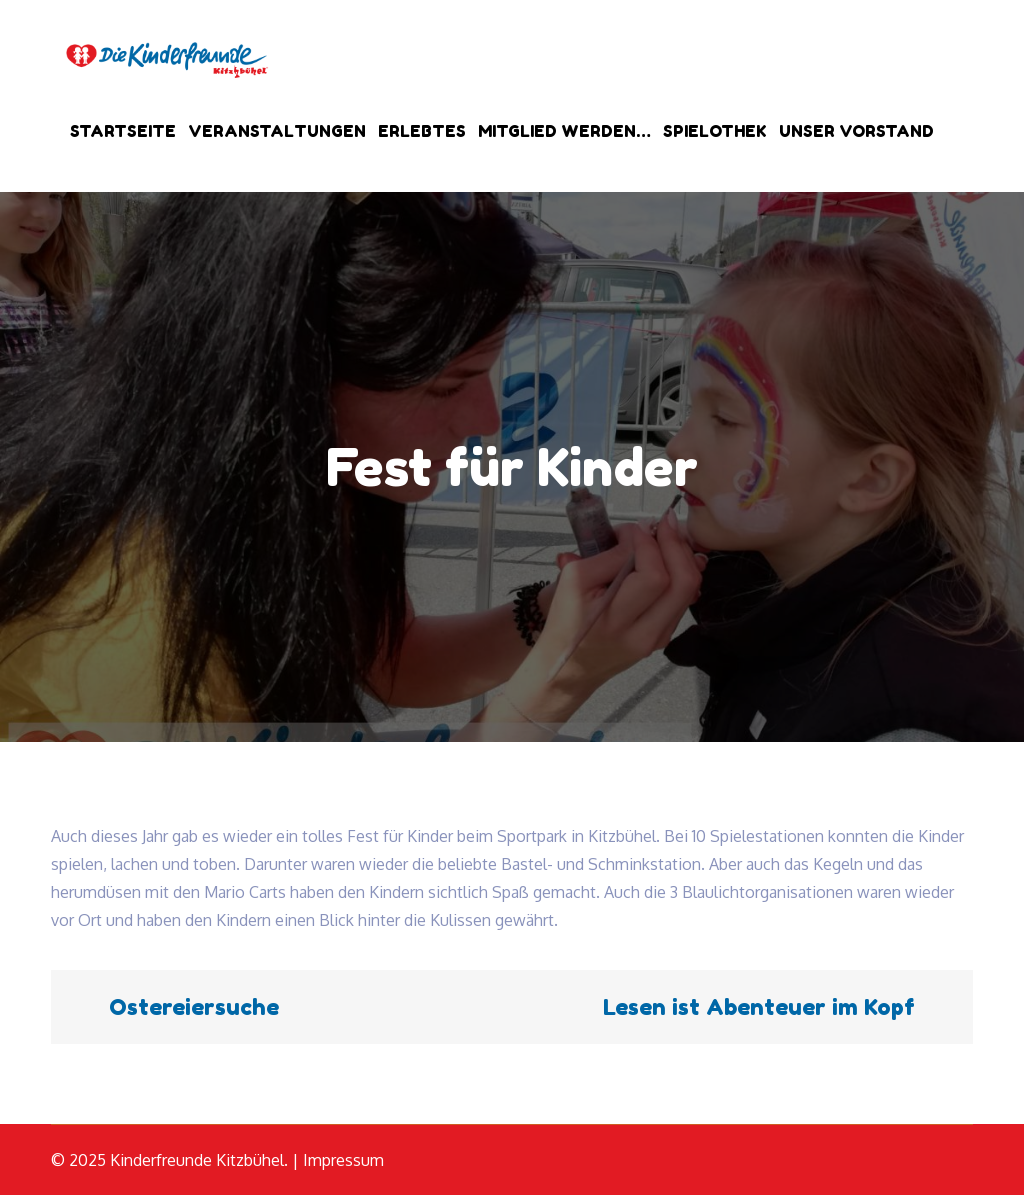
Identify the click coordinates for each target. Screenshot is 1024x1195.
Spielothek (715, 131)
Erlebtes (422, 131)
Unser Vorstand (856, 131)
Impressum (343, 1160)
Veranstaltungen (277, 131)
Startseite (123, 131)
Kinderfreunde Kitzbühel (197, 1160)
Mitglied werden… (564, 131)
